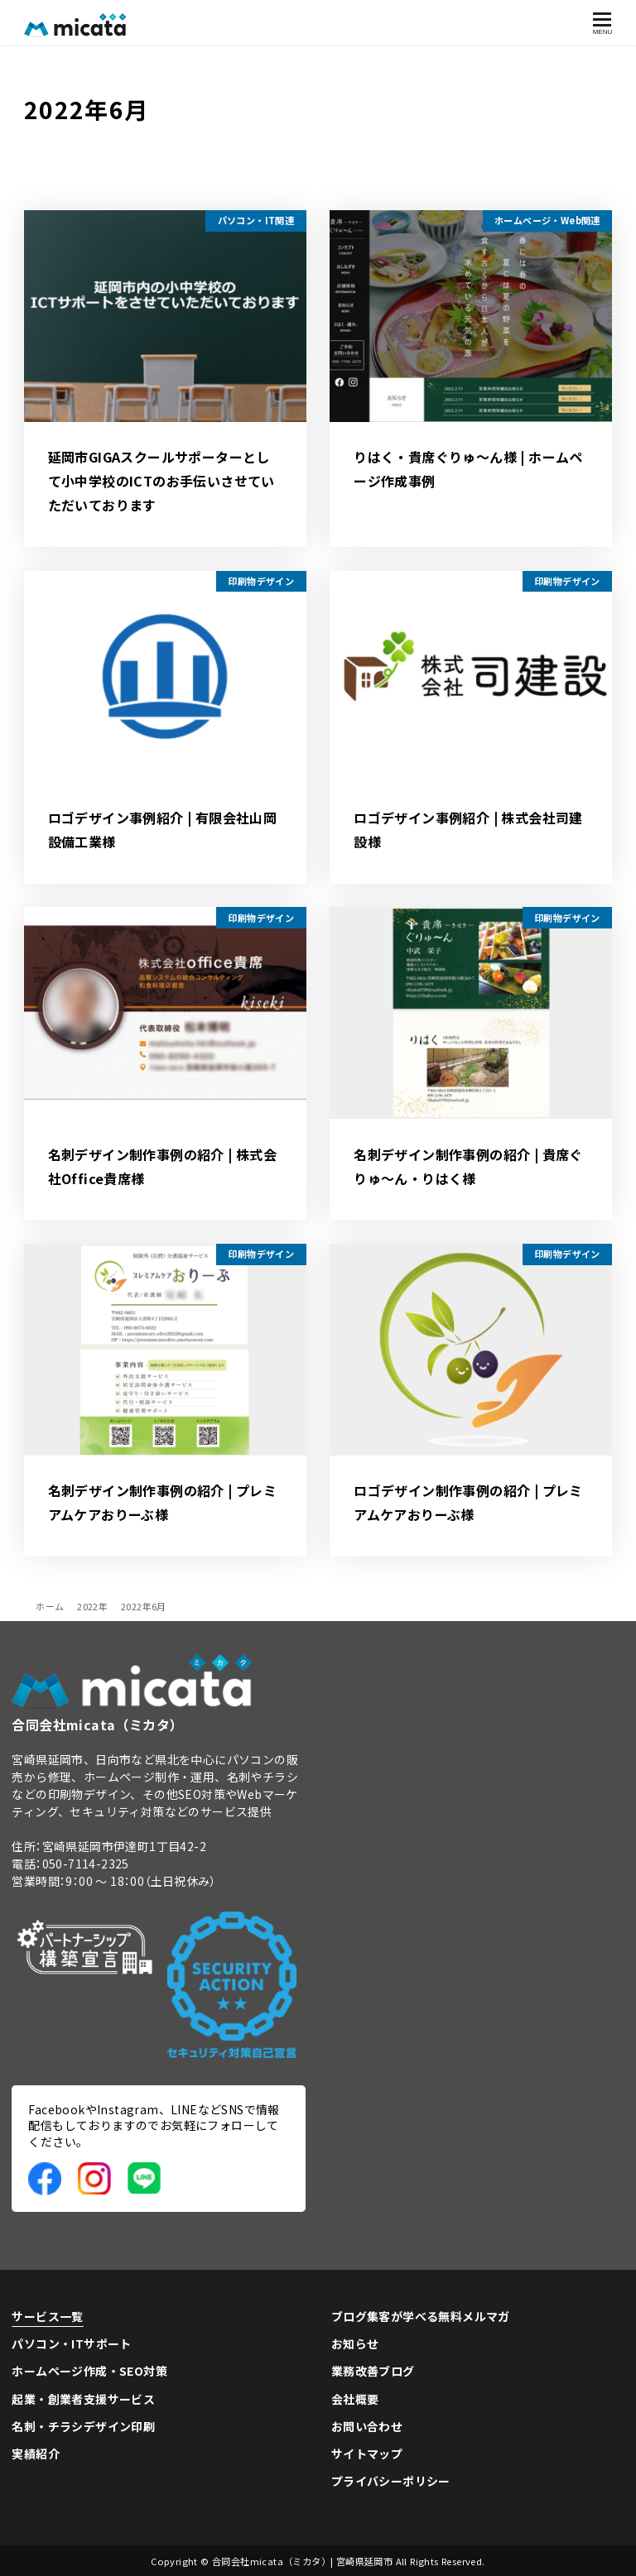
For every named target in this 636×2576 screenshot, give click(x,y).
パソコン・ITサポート (71, 2343)
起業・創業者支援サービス (83, 2399)
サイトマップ (366, 2453)
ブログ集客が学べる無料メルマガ (420, 2316)
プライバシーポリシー (390, 2481)
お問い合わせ (366, 2426)
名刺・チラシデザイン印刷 (83, 2426)
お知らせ (355, 2343)
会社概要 (355, 2399)
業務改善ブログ (373, 2371)
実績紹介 (36, 2453)
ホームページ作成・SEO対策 (89, 2371)
